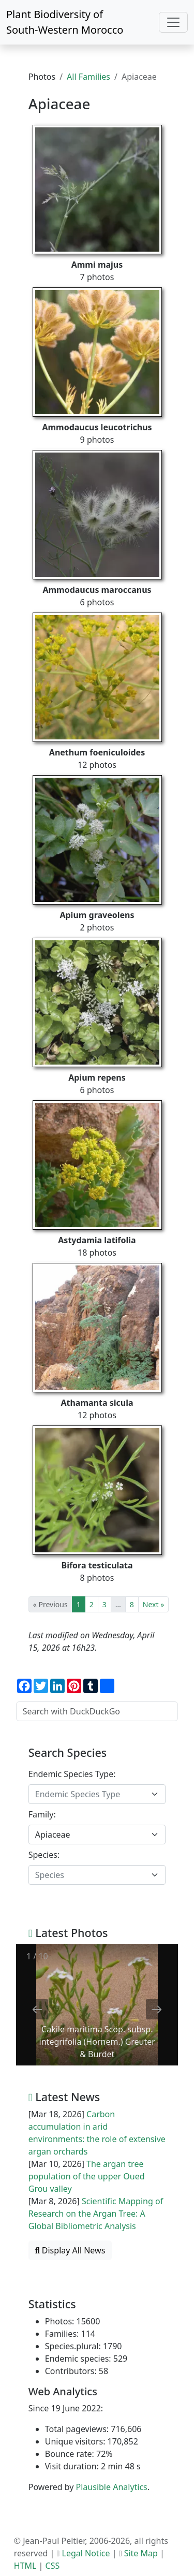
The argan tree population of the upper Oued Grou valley (86, 2176)
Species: (43, 1854)
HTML (25, 2565)
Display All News (70, 2250)
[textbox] (91, 1794)
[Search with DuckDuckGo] (97, 1711)
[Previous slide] (37, 2009)
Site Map (141, 2553)
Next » (153, 1604)
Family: (42, 1814)
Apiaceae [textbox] (52, 1834)
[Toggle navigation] (173, 22)
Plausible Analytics (111, 2487)
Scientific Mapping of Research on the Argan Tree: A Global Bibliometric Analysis (95, 2213)
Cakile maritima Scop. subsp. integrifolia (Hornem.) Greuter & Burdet (97, 2042)
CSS (53, 2565)
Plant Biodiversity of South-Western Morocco (64, 22)
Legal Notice (86, 2553)
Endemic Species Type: (72, 1774)
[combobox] (97, 1794)
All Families (88, 76)
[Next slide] (157, 2009)
